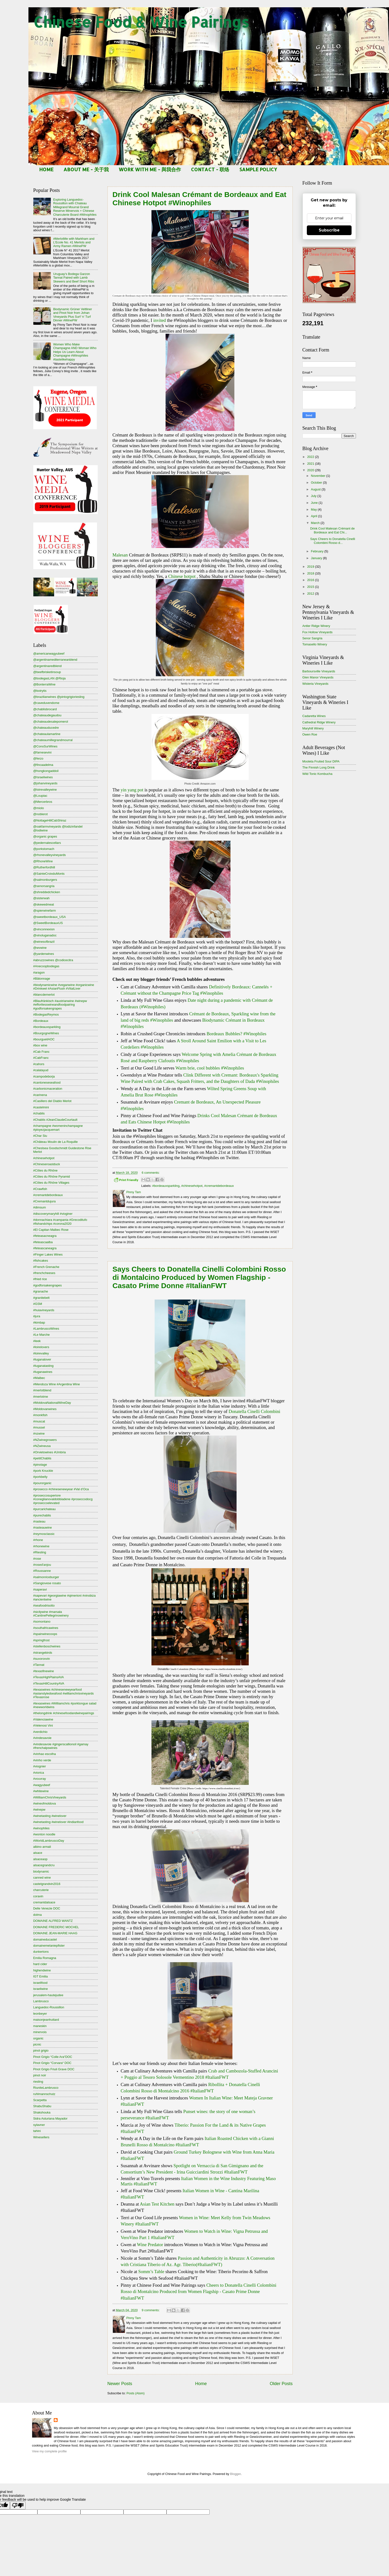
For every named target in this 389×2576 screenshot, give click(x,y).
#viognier (39, 1766)
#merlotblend (42, 1390)
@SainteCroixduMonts (49, 873)
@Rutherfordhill (44, 867)
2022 (311, 457)
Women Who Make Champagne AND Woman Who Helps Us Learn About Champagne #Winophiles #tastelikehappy (75, 351)
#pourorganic (42, 1483)
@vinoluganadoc (45, 935)
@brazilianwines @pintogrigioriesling (59, 697)
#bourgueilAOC (44, 1039)
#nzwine (39, 1433)
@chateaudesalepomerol (50, 721)
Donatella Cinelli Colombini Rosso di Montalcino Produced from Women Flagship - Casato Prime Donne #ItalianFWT (198, 2291)
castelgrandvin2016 (47, 1884)
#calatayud (40, 1070)
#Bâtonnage (41, 978)
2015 (311, 587)
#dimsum (39, 1207)
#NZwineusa (42, 1446)
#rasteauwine (42, 1527)
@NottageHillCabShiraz (49, 820)
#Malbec (39, 1378)
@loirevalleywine (45, 789)
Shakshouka (42, 2112)
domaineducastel (45, 1939)
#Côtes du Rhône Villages (51, 1182)
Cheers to (215, 2285)
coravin (38, 1896)
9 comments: (151, 2310)
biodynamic (41, 1871)
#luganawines (43, 1372)
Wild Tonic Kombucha (317, 774)
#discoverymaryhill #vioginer (53, 1213)
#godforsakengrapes (47, 1285)
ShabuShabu (42, 2106)
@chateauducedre (46, 727)
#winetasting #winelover (50, 1816)
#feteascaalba (43, 1242)
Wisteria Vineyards (315, 683)
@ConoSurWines (45, 746)
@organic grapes (45, 836)
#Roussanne (42, 1571)
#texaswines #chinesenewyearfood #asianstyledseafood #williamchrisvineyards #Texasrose (63, 1693)
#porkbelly (40, 1477)
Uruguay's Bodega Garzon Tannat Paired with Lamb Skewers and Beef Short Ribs (73, 277)
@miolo (38, 808)
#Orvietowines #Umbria (49, 1452)
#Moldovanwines (45, 1409)
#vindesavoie (42, 1738)
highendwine (42, 1970)
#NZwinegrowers (45, 1440)
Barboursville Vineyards (318, 671)
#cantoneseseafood (47, 1082)
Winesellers (41, 2137)
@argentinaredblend (47, 666)
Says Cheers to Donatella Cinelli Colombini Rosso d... (332, 540)
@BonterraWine (44, 684)
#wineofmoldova (44, 1803)
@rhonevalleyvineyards (49, 855)
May (314, 509)
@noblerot (40, 814)
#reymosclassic (44, 1534)
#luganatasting (43, 1366)
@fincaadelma (43, 765)
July (314, 496)
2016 (311, 580)
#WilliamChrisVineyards (49, 1797)
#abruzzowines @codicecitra (53, 960)
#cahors (38, 1064)
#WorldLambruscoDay (48, 1840)
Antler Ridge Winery (316, 626)
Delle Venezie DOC (46, 1908)
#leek (37, 1341)
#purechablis (42, 1515)
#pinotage (40, 1464)
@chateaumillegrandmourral (53, 740)
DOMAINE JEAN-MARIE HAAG (55, 1933)
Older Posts (281, 2383)
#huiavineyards (43, 1310)
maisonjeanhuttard (46, 2019)
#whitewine (41, 1791)
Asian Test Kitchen (157, 2204)
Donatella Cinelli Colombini (254, 1411)
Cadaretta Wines (314, 716)
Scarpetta (40, 2100)
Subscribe (329, 230)
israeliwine (40, 1989)
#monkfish (40, 1415)
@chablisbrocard (45, 709)
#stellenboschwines (47, 1646)
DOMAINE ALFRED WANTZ (53, 1921)
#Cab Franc (41, 1051)
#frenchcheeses (44, 1273)
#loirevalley (41, 1353)
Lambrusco (41, 2001)
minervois (40, 2032)
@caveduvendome (46, 703)
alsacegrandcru (44, 1865)
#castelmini (41, 1107)
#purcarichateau (44, 1509)
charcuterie (41, 1890)
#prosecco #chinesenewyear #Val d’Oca (61, 1489)
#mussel (39, 1427)
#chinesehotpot (192, 1186)
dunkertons (41, 1951)
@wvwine (40, 948)
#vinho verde (42, 1760)
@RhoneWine (43, 861)
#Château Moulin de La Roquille (55, 1142)
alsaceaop (40, 1859)
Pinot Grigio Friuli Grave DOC (54, 2069)
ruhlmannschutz (44, 2094)
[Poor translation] (18, 2505)
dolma (37, 1915)
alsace (37, 1853)
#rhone (38, 1540)
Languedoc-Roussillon (48, 2007)
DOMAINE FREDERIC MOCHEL (56, 1927)
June (315, 503)
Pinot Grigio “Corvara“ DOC (52, 2063)
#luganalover (42, 1359)
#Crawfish (40, 1189)
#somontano (42, 1621)
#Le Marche (41, 1334)
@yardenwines (43, 954)
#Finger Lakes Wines (48, 1254)
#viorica (38, 1772)
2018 (311, 573)
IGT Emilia (40, 1976)
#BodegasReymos (46, 1014)
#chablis (39, 1113)
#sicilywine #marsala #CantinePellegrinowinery (51, 1613)
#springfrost (41, 1640)
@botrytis (40, 691)
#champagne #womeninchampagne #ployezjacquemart (58, 1127)
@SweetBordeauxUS (48, 923)
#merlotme (40, 1396)
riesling (38, 2081)
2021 (311, 463)
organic (38, 2038)
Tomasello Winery (314, 644)
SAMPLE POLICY (258, 169)
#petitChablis (42, 1458)
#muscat (39, 1421)
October (317, 482)
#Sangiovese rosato (47, 1583)
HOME (46, 169)
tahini (37, 2131)
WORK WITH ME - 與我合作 (150, 169)
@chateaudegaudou (47, 715)
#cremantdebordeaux (219, 1186)
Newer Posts (119, 2383)
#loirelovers (41, 1347)
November (318, 476)
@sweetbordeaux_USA (49, 917)
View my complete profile (49, 2451)
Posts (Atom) (135, 2393)
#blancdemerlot (44, 994)
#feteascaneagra (45, 1248)
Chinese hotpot (181, 576)
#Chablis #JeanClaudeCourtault (55, 1119)
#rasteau (39, 1521)
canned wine (42, 1877)
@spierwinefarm (44, 910)
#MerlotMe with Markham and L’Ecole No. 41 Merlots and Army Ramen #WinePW (74, 242)
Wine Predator (150, 2244)
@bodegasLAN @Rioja (49, 678)
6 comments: (151, 1172)
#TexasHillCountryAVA (48, 1683)
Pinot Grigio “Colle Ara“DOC (52, 2057)
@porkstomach (43, 849)
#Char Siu (40, 1136)
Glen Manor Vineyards (318, 677)
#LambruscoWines (46, 1328)
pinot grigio (41, 2050)
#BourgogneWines (46, 1033)
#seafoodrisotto (44, 1605)
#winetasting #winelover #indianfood (58, 1822)
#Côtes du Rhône (45, 1170)
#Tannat (38, 1665)
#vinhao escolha (44, 1754)
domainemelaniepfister (49, 1945)
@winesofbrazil (44, 941)
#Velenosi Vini (43, 1725)
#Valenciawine (43, 1719)
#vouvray (39, 1778)
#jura (36, 1316)
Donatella (163, 1669)
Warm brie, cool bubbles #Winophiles (210, 1067)
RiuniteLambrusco (46, 2087)
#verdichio (40, 1732)
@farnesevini (42, 752)
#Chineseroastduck (46, 1164)
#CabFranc (41, 1058)
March (315, 523)
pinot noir (39, 2075)
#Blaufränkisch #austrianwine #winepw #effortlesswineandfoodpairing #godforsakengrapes (60, 1004)
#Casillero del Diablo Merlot (52, 1101)
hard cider (40, 1964)
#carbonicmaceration (47, 1088)
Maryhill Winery (313, 728)
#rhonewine (41, 1546)
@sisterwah (41, 898)
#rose (37, 1558)
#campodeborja (44, 1076)
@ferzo (38, 758)
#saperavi (40, 1589)
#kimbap (39, 1322)
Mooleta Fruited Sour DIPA (321, 761)
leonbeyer (40, 2013)
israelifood (40, 1983)
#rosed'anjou (42, 1564)
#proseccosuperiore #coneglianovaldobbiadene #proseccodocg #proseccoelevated (63, 1499)
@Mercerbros (42, 802)
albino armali (42, 1847)
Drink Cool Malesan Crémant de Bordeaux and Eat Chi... (332, 530)
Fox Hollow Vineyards (317, 632)
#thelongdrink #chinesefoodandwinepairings (63, 1713)
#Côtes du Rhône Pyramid (51, 1176)
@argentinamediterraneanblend (55, 659)
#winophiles (41, 1828)
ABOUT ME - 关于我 (86, 169)
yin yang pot (132, 789)
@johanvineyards (45, 783)
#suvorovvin (41, 1658)
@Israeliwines (43, 777)
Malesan (120, 554)
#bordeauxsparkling (165, 1186)
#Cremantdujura (44, 1201)
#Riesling (39, 1552)
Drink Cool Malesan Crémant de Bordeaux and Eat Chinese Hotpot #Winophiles (199, 198)
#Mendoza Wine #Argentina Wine (56, 1384)
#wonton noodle (44, 1834)
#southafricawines (45, 1628)
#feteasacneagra (45, 1236)
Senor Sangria (312, 638)
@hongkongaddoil (46, 771)
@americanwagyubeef (48, 653)
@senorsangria (44, 886)
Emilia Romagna (44, 1958)
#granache (40, 1291)
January (317, 558)
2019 (311, 566)
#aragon (39, 972)
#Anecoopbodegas (46, 966)
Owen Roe (309, 734)
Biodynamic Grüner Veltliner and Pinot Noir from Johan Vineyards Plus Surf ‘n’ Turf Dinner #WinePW (72, 314)
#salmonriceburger (46, 1577)
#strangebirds (42, 1652)
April (314, 516)
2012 (311, 593)
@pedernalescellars (47, 843)
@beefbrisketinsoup (47, 672)
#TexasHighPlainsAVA (48, 1677)
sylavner (39, 2125)
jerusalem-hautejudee (48, 1995)
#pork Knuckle (43, 1470)
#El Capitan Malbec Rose (51, 1230)
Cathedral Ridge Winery (319, 722)
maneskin (40, 2026)
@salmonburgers (45, 879)
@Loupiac (40, 795)
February (317, 551)
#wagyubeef (41, 1785)
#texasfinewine (43, 1671)
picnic (37, 2044)
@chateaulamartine (47, 734)
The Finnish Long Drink (318, 767)
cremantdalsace (44, 1902)
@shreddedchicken (46, 892)
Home (201, 2383)
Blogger (235, 2474)
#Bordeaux (40, 1021)
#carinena (40, 1095)
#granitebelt (41, 1298)
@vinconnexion (44, 929)
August (316, 489)
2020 (311, 470)
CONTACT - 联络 (210, 169)
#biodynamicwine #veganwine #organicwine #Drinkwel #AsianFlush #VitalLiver (63, 986)
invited (159, 320)
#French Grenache (46, 1267)
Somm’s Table (151, 2271)
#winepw (39, 1809)
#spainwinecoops (45, 1634)
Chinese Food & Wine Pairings (141, 22)
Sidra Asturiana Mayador (50, 2118)
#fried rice (40, 1279)
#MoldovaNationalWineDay (52, 1402)
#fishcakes (40, 1260)
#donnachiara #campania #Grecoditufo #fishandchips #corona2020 (60, 1221)
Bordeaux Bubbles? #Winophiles (236, 1033)
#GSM (37, 1304)
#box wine (40, 1045)
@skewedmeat (43, 904)
